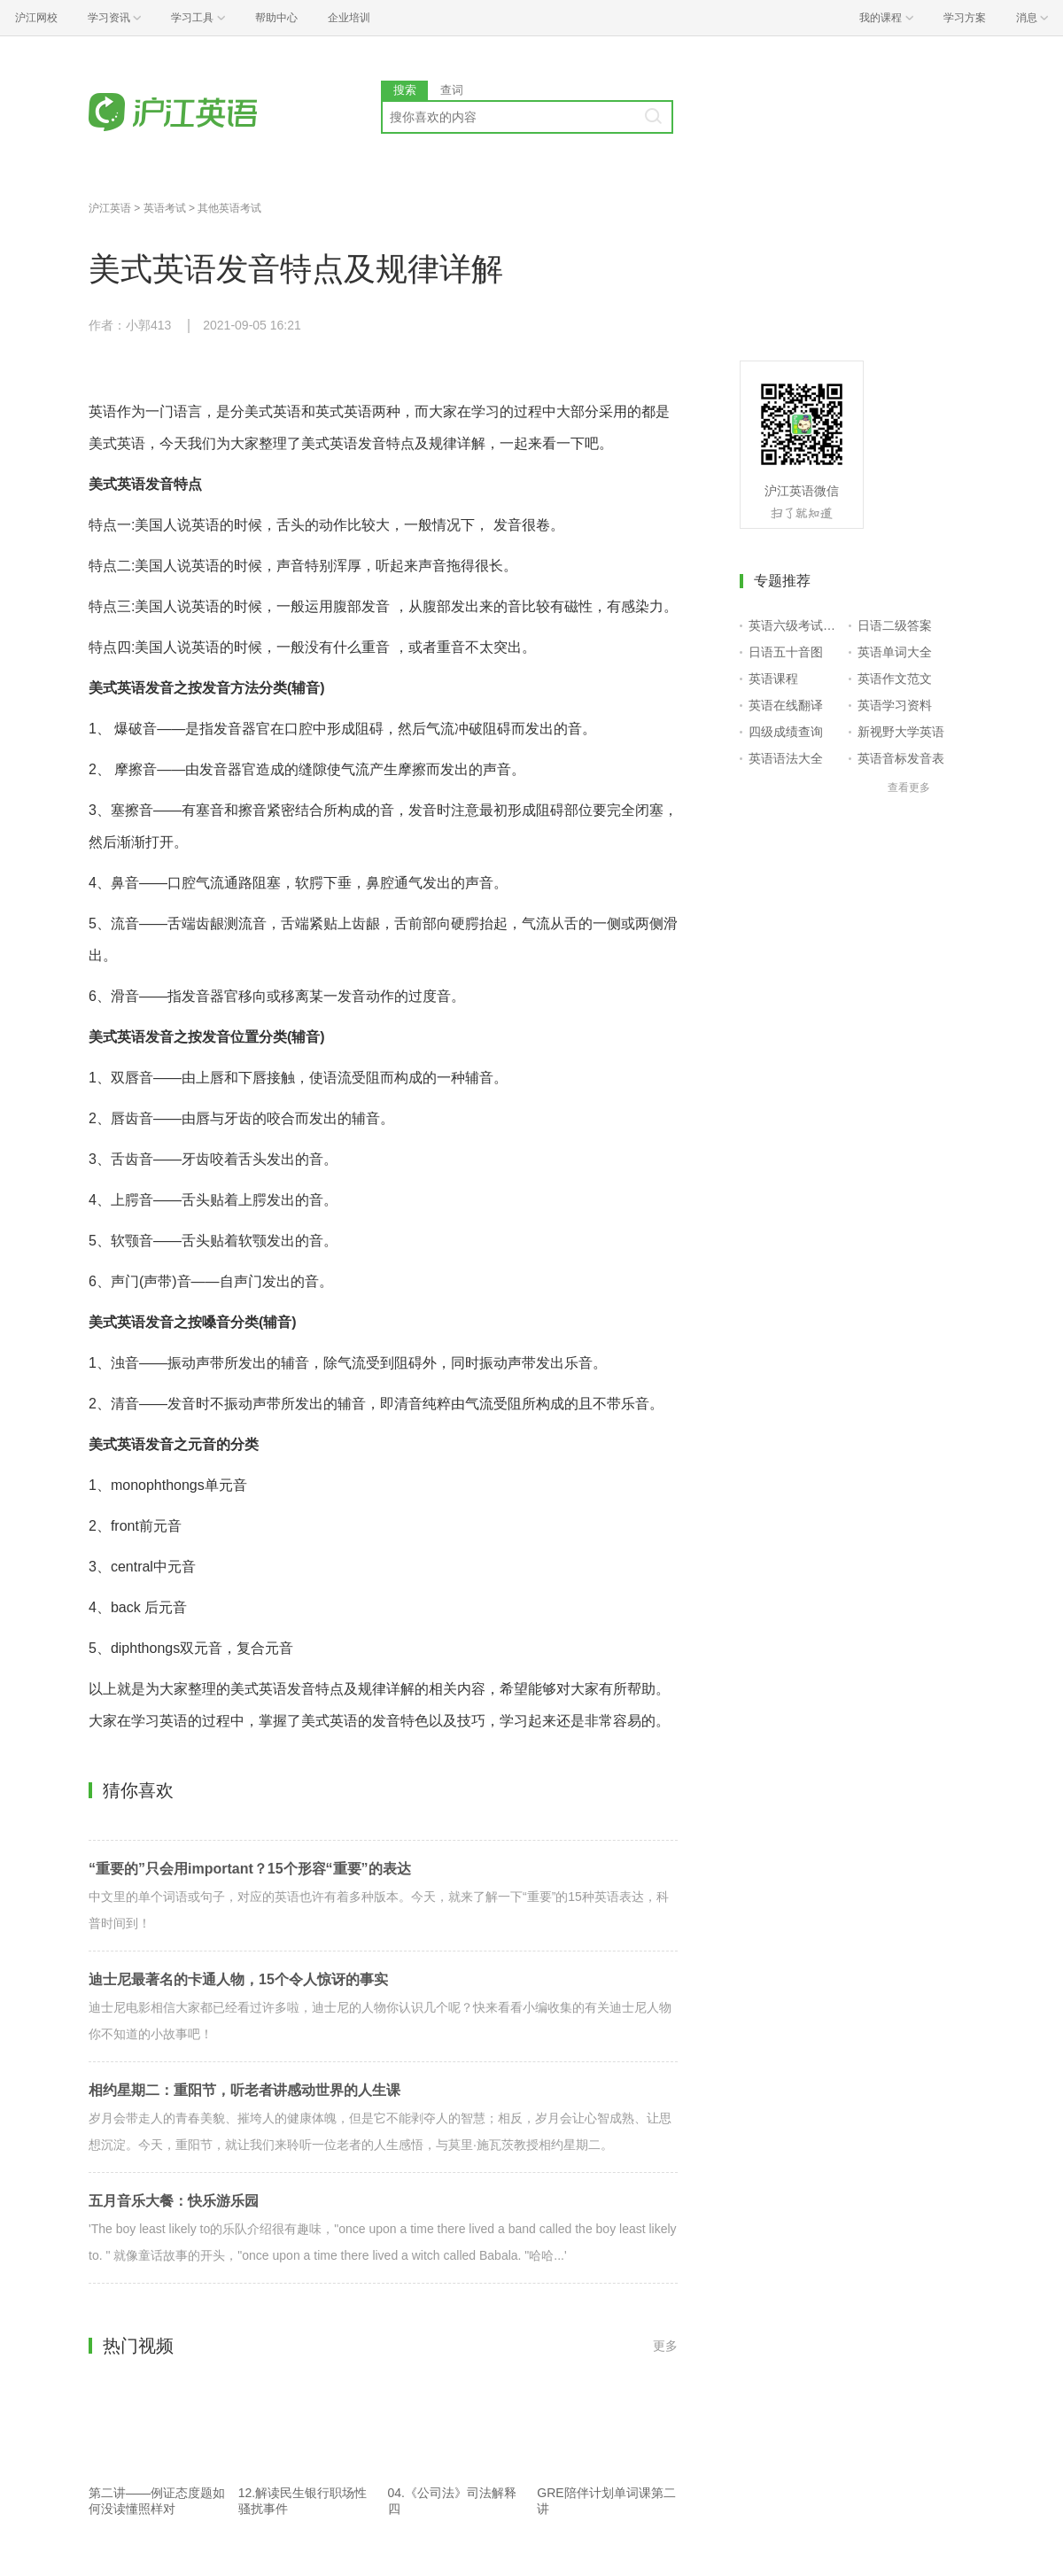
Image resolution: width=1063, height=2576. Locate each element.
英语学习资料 (894, 705)
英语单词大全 (894, 652)
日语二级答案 (894, 625)
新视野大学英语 (900, 732)
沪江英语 (110, 208)
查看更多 (909, 787)
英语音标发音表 (900, 758)
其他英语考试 (229, 208)
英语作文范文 (894, 678)
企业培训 (349, 18)
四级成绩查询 (786, 732)
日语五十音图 (786, 652)
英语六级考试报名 (795, 625)
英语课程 (773, 678)
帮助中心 (276, 18)
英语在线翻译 (786, 705)
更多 (665, 2346)
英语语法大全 (786, 758)
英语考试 (165, 208)
